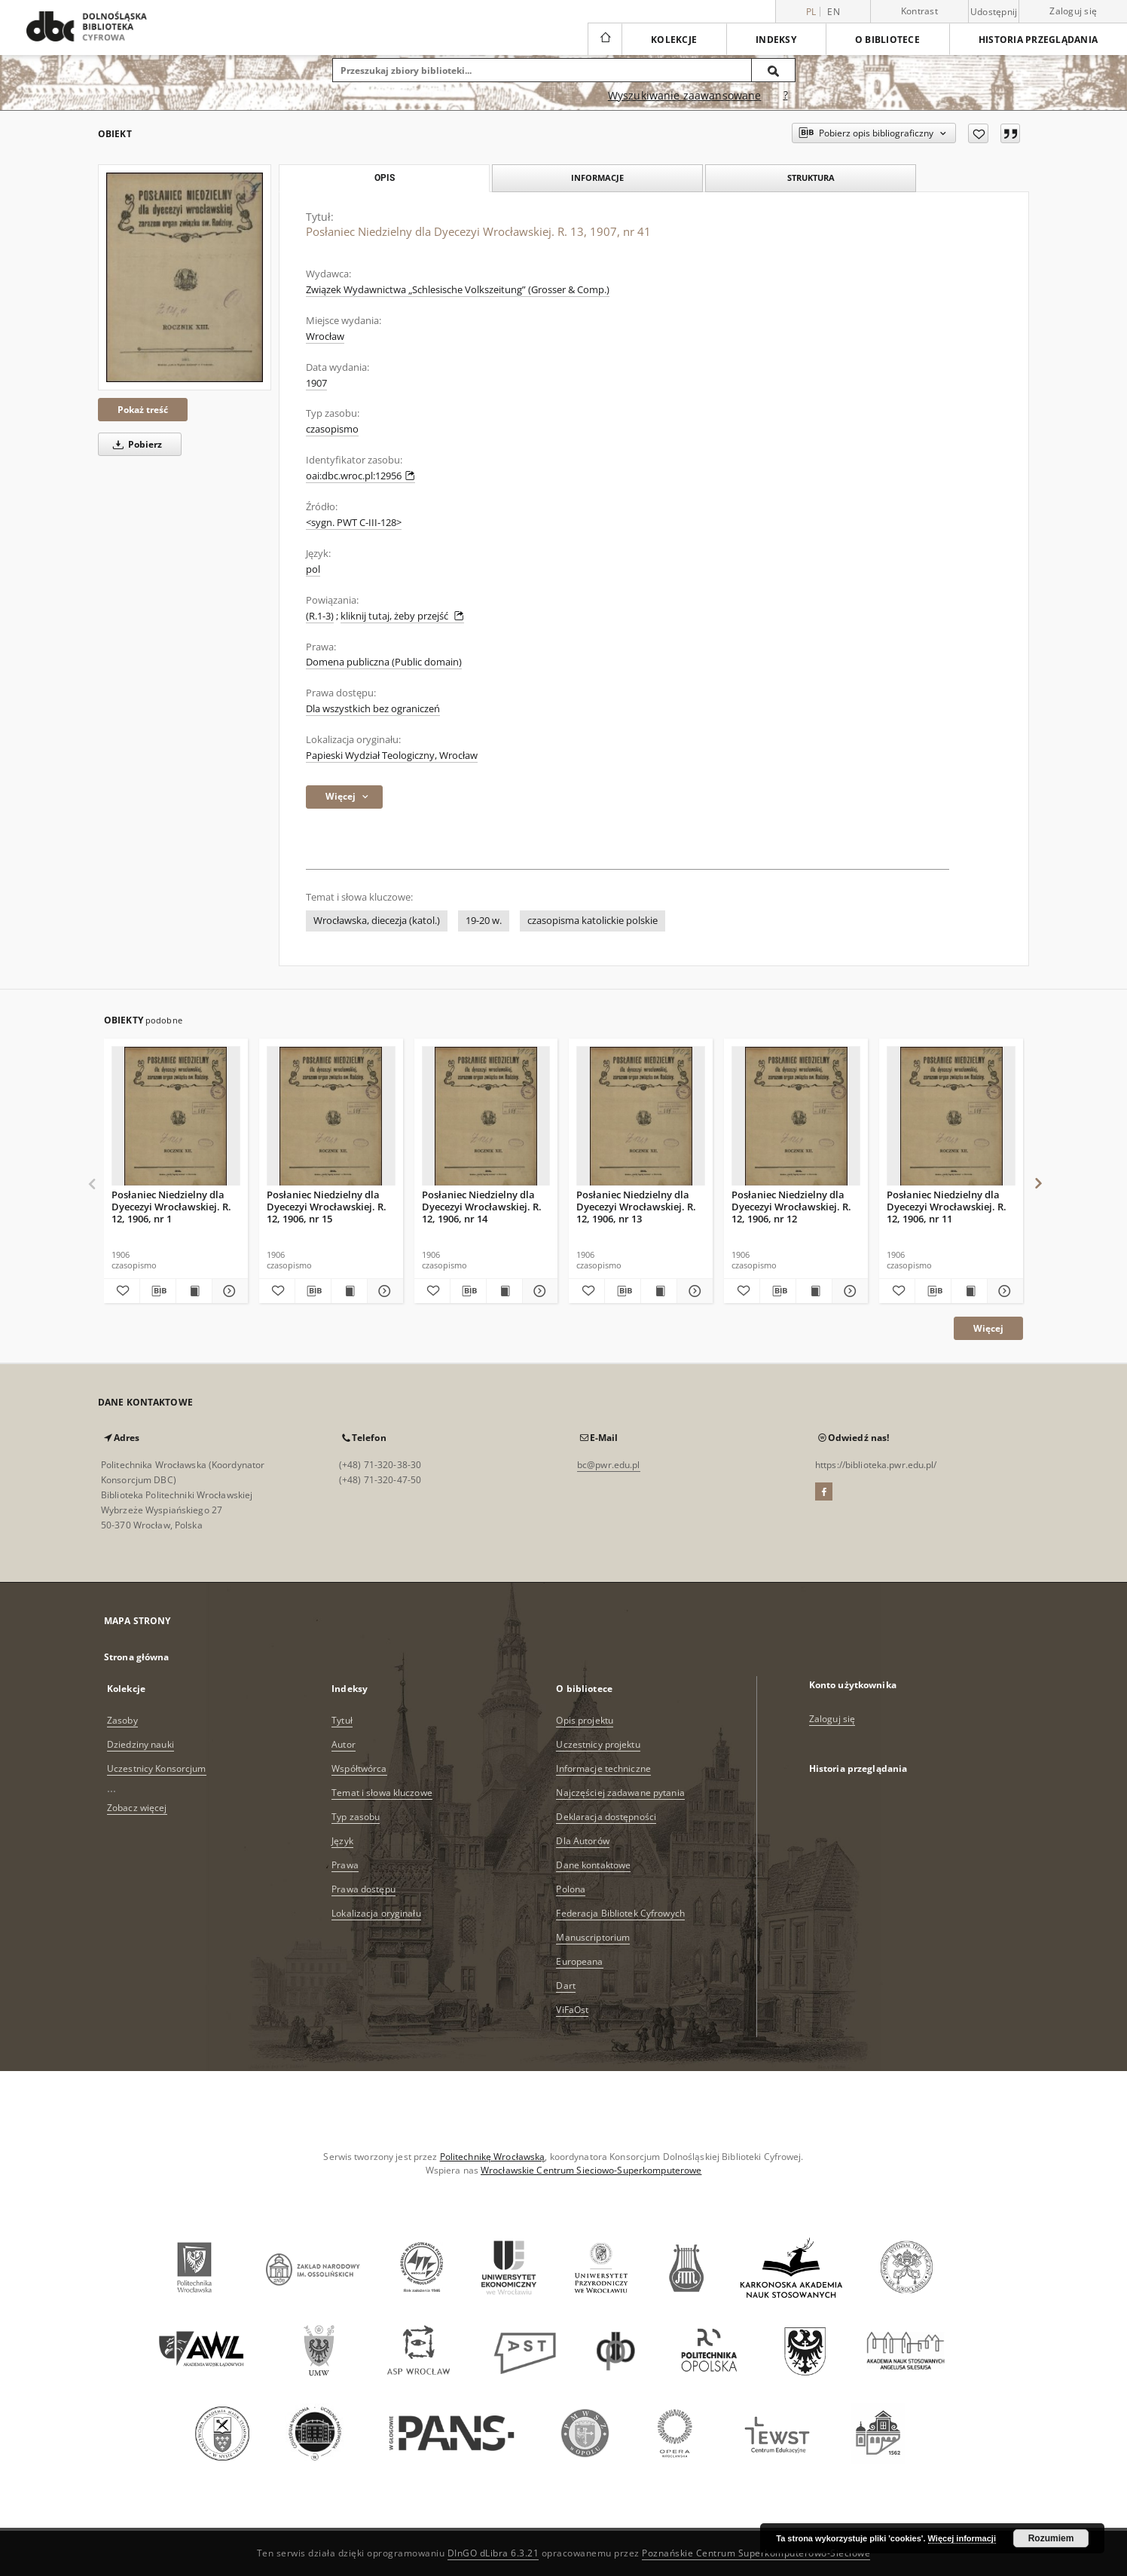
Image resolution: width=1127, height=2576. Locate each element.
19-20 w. (484, 920)
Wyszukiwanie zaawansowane (685, 95)
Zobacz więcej (137, 1807)
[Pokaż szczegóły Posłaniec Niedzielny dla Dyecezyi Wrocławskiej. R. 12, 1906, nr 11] (1003, 1291)
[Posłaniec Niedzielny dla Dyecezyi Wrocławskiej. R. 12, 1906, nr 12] (796, 1116)
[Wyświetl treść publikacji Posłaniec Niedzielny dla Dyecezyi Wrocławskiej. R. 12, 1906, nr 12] (814, 1291)
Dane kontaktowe (593, 1865)
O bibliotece (887, 39)
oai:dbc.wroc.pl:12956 (360, 476)
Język (342, 1840)
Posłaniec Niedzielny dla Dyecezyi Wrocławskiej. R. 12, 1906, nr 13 (636, 1206)
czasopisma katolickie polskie (592, 920)
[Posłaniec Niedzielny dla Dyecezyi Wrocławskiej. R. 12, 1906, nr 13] (640, 1116)
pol (313, 569)
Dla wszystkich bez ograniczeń (373, 708)
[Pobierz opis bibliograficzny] (158, 1291)
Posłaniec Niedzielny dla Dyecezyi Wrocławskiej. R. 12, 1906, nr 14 (482, 1206)
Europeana (579, 1961)
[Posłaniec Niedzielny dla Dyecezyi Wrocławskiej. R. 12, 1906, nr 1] (176, 1116)
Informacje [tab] (597, 177)
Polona (570, 1889)
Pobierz (135, 444)
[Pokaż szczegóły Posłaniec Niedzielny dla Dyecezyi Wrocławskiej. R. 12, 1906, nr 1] (228, 1291)
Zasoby (122, 1720)
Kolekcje (674, 39)
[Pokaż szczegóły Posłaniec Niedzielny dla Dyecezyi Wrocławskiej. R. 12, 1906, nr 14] (538, 1291)
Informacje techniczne (603, 1768)
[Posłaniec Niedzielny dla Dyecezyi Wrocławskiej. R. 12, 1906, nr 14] (486, 1116)
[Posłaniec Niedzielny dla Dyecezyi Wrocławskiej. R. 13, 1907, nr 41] (184, 277)
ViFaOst (572, 2009)
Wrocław (325, 336)
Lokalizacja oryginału (376, 1913)
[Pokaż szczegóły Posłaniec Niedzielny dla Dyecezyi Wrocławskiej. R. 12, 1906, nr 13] (692, 1291)
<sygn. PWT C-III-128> (354, 522)
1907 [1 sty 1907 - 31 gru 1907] (316, 383)
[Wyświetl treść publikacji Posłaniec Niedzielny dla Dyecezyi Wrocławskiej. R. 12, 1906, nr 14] (504, 1291)
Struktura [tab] (811, 177)
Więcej (988, 1328)
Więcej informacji (962, 2538)
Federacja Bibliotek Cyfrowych (620, 1913)
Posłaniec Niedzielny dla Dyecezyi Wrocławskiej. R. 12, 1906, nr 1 (171, 1206)
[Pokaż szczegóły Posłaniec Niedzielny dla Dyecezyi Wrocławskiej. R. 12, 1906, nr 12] (848, 1291)
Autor (343, 1744)
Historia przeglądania (1038, 39)
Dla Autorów (582, 1840)
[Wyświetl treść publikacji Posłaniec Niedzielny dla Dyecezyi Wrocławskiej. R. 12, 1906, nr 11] (969, 1291)
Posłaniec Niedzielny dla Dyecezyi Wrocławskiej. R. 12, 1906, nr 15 (326, 1206)
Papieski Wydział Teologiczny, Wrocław (392, 755)
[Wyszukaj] (774, 70)
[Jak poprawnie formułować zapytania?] (786, 95)
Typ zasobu (355, 1816)
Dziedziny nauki (140, 1744)
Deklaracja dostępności (606, 1816)
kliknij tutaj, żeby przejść (402, 616)
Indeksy (776, 39)
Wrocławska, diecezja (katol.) (376, 920)
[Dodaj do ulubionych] (978, 133)
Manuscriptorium (593, 1937)
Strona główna (137, 1657)
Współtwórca (358, 1768)
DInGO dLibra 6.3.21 (493, 2553)
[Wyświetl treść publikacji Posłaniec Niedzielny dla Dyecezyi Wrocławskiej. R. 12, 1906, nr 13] (659, 1291)
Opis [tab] (384, 178)
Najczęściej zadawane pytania (620, 1792)
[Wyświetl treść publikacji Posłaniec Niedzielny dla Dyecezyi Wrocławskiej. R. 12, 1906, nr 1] (194, 1291)
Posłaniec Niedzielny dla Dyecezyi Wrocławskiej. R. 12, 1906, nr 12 (791, 1206)
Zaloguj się (1073, 11)
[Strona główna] (605, 39)
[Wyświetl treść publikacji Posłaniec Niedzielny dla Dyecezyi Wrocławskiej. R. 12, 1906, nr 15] (349, 1291)
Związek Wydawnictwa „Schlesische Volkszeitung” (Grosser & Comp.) (457, 289)
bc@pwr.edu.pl (608, 1464)
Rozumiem (1051, 2538)
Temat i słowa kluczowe (381, 1792)
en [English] (833, 12)
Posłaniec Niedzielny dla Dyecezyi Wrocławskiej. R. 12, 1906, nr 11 (946, 1206)
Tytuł (342, 1720)
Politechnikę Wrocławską (492, 2156)
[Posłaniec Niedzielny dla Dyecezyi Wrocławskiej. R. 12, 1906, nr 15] (331, 1116)
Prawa (345, 1865)
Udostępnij (994, 12)
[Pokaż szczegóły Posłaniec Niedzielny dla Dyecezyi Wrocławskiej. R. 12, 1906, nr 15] (383, 1291)
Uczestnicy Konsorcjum (156, 1768)
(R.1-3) (320, 616)
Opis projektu (584, 1720)
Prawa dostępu (363, 1889)
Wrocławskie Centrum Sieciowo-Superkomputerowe (591, 2170)
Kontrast (919, 11)
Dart (565, 1985)
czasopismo (332, 429)
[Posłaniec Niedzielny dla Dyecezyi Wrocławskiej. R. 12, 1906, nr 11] (951, 1116)
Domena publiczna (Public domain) (384, 662)
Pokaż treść (143, 409)
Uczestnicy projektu (598, 1744)
